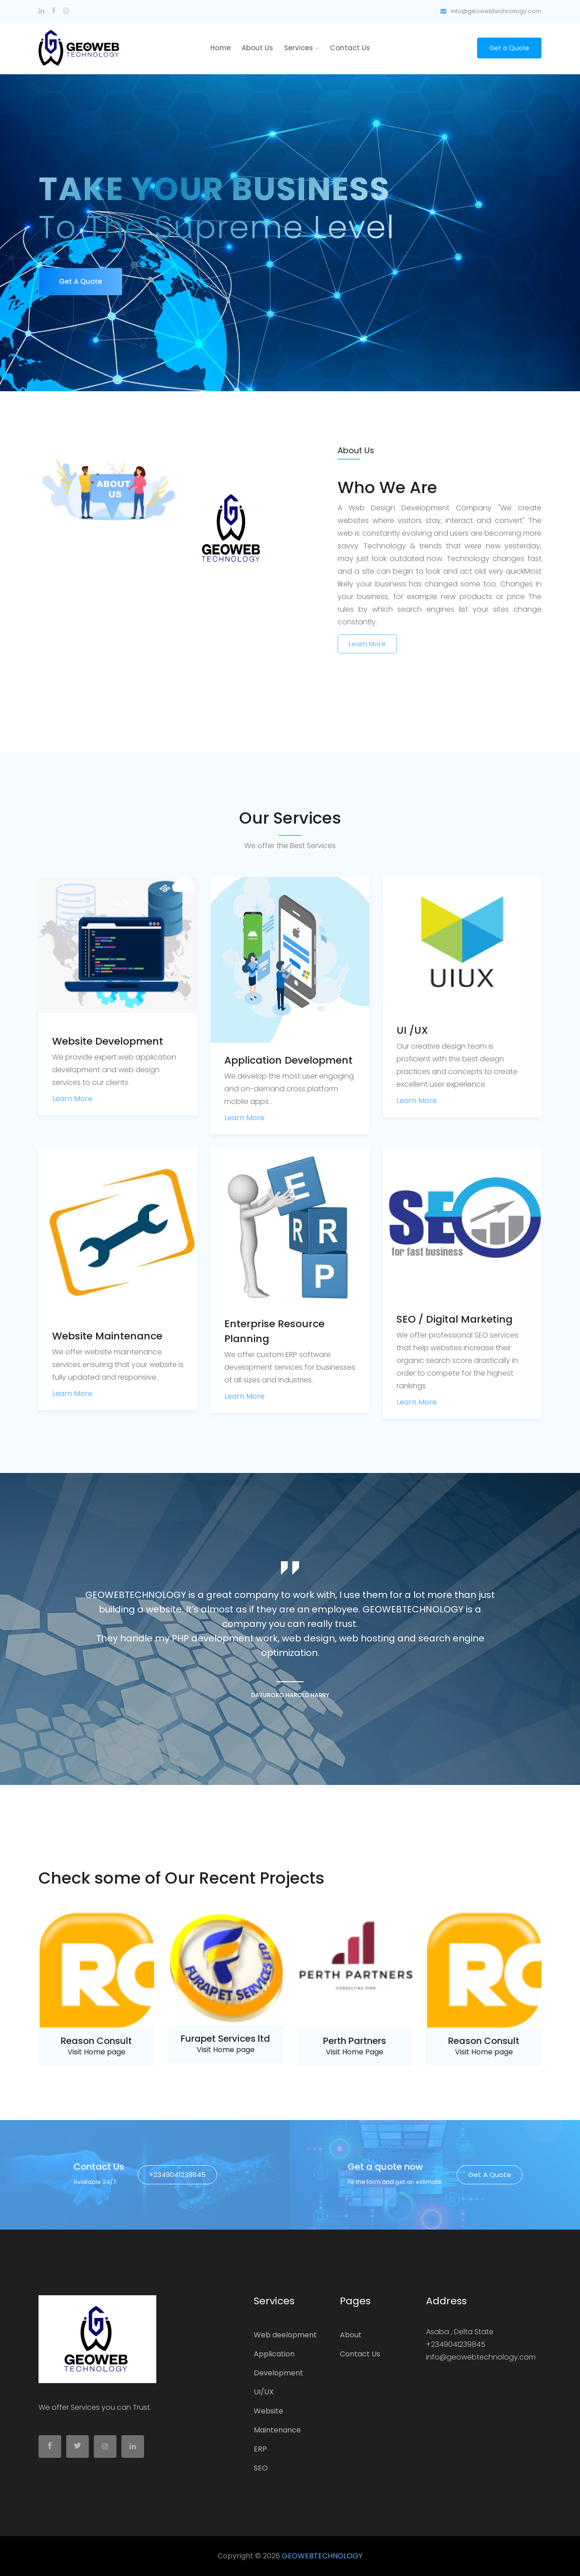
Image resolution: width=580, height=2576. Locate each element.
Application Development (288, 1060)
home (220, 48)
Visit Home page (97, 2052)
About (351, 2335)
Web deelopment (285, 2335)
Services (301, 48)
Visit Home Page (354, 2052)
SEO (261, 2468)
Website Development (107, 1041)
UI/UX (264, 2392)
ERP (260, 2449)
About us (257, 48)
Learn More (367, 643)
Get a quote (489, 2174)
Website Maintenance (107, 1336)
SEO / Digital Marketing (454, 1319)
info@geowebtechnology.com (490, 11)
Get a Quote (509, 48)
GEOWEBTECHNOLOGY (322, 2556)
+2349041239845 (177, 2174)
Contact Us (350, 48)
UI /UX (412, 1030)
